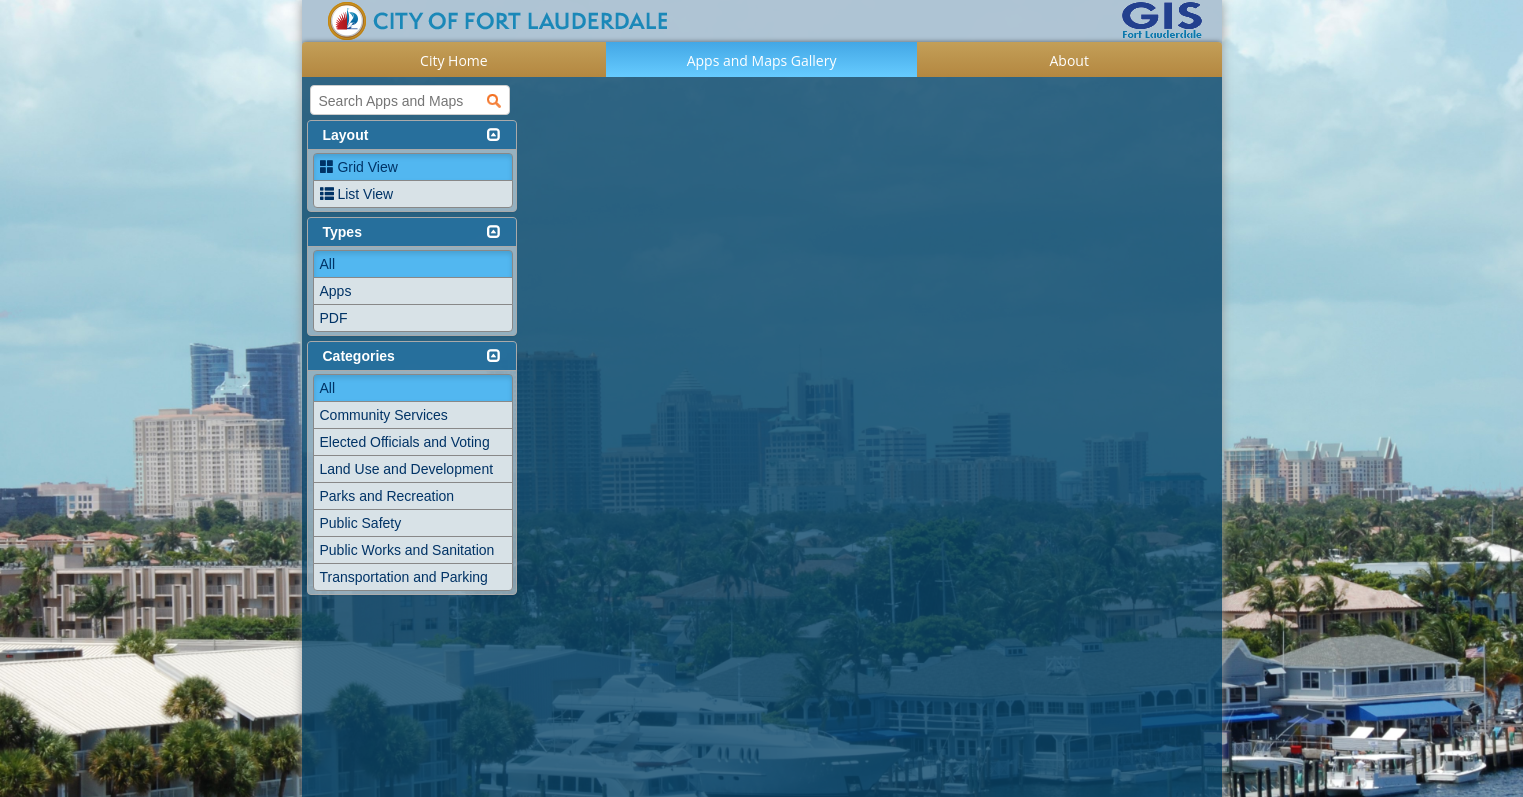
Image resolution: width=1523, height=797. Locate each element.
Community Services (384, 415)
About (1069, 60)
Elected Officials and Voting (405, 442)
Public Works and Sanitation (407, 550)
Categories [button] (359, 356)
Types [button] (342, 232)
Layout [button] (346, 135)
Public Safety (361, 523)
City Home (454, 60)
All (328, 264)
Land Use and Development (407, 469)
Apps (336, 291)
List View (357, 194)
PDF (334, 318)
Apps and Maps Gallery (762, 60)
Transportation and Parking (404, 577)
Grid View (359, 167)
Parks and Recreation (387, 496)
